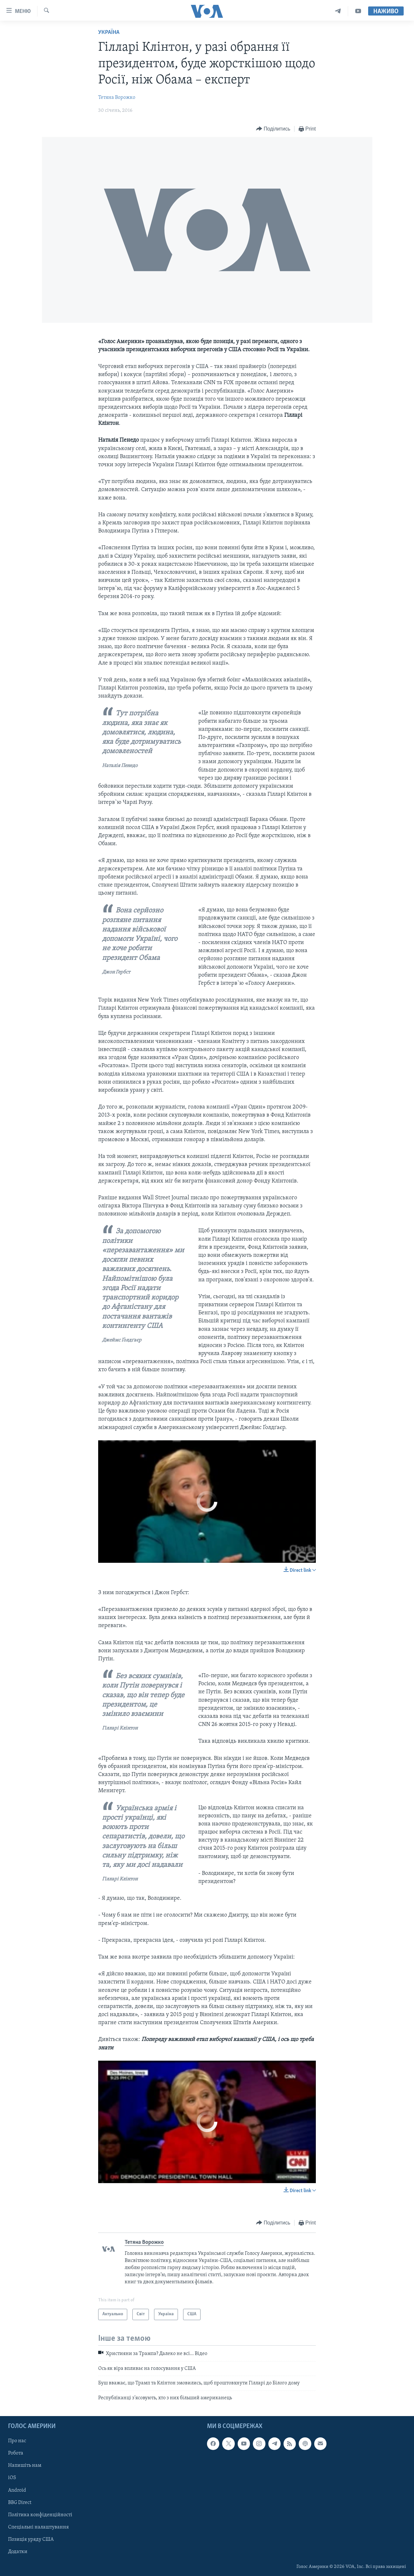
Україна (108, 32)
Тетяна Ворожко (116, 97)
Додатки (17, 2551)
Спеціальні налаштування (38, 2527)
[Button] (273, 129)
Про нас (17, 2441)
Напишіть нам (24, 2465)
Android (17, 2490)
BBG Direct (19, 2502)
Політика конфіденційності (40, 2515)
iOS (12, 2477)
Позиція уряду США (31, 2539)
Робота (15, 2453)
